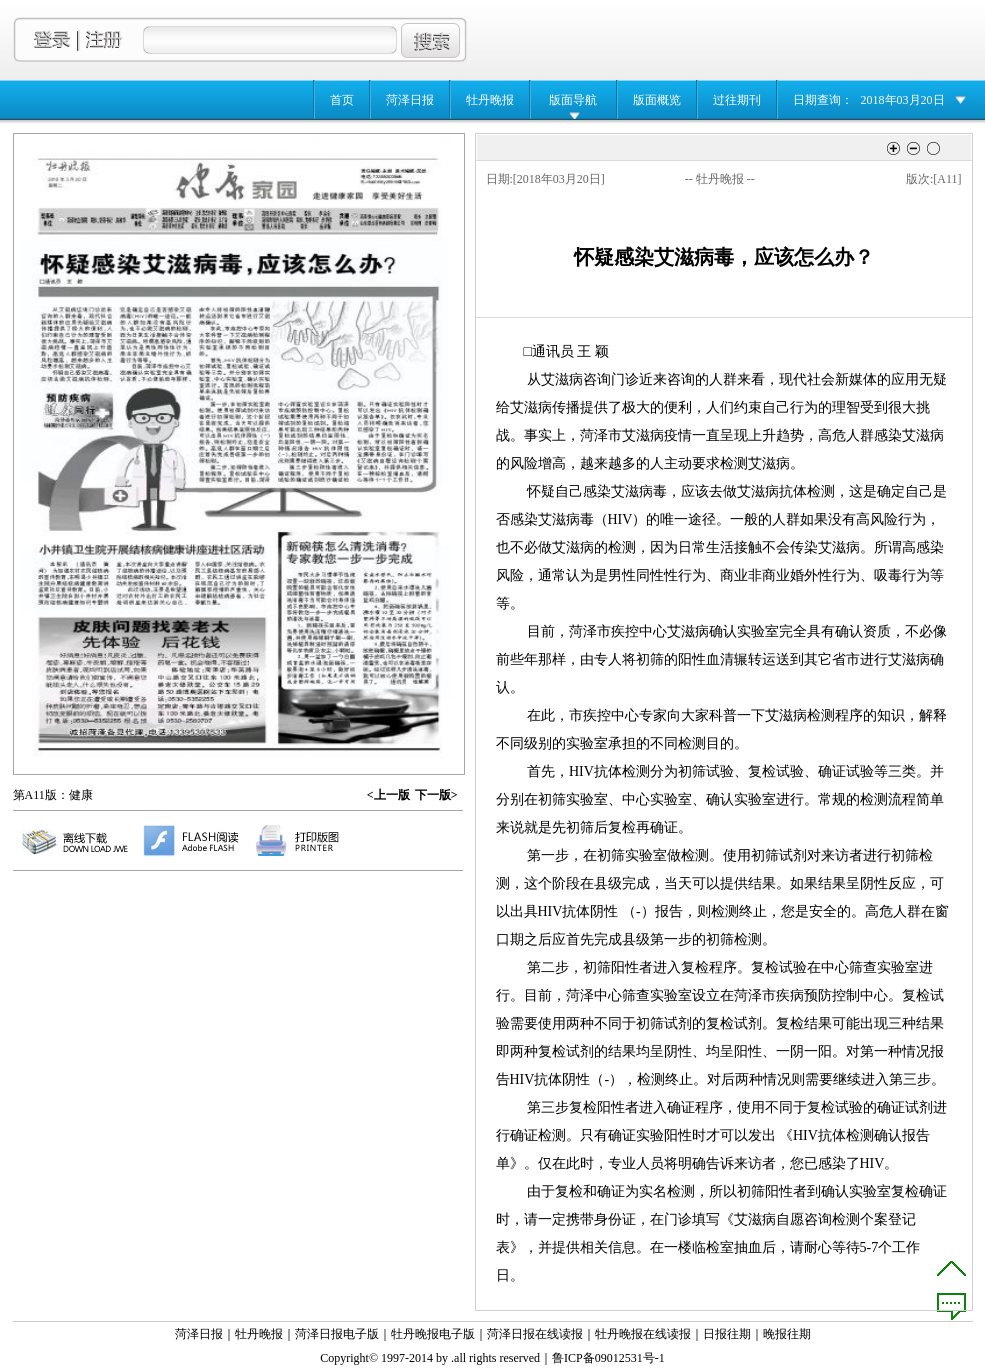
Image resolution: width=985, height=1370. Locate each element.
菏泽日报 (410, 100)
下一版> (436, 795)
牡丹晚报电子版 (433, 1334)
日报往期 (727, 1334)
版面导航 (573, 100)
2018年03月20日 (903, 100)
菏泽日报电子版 (337, 1334)
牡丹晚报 (490, 100)
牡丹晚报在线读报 (643, 1334)
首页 (342, 100)
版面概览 (657, 100)
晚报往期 (787, 1334)
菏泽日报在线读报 (535, 1334)
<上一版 (388, 795)
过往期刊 (737, 100)
